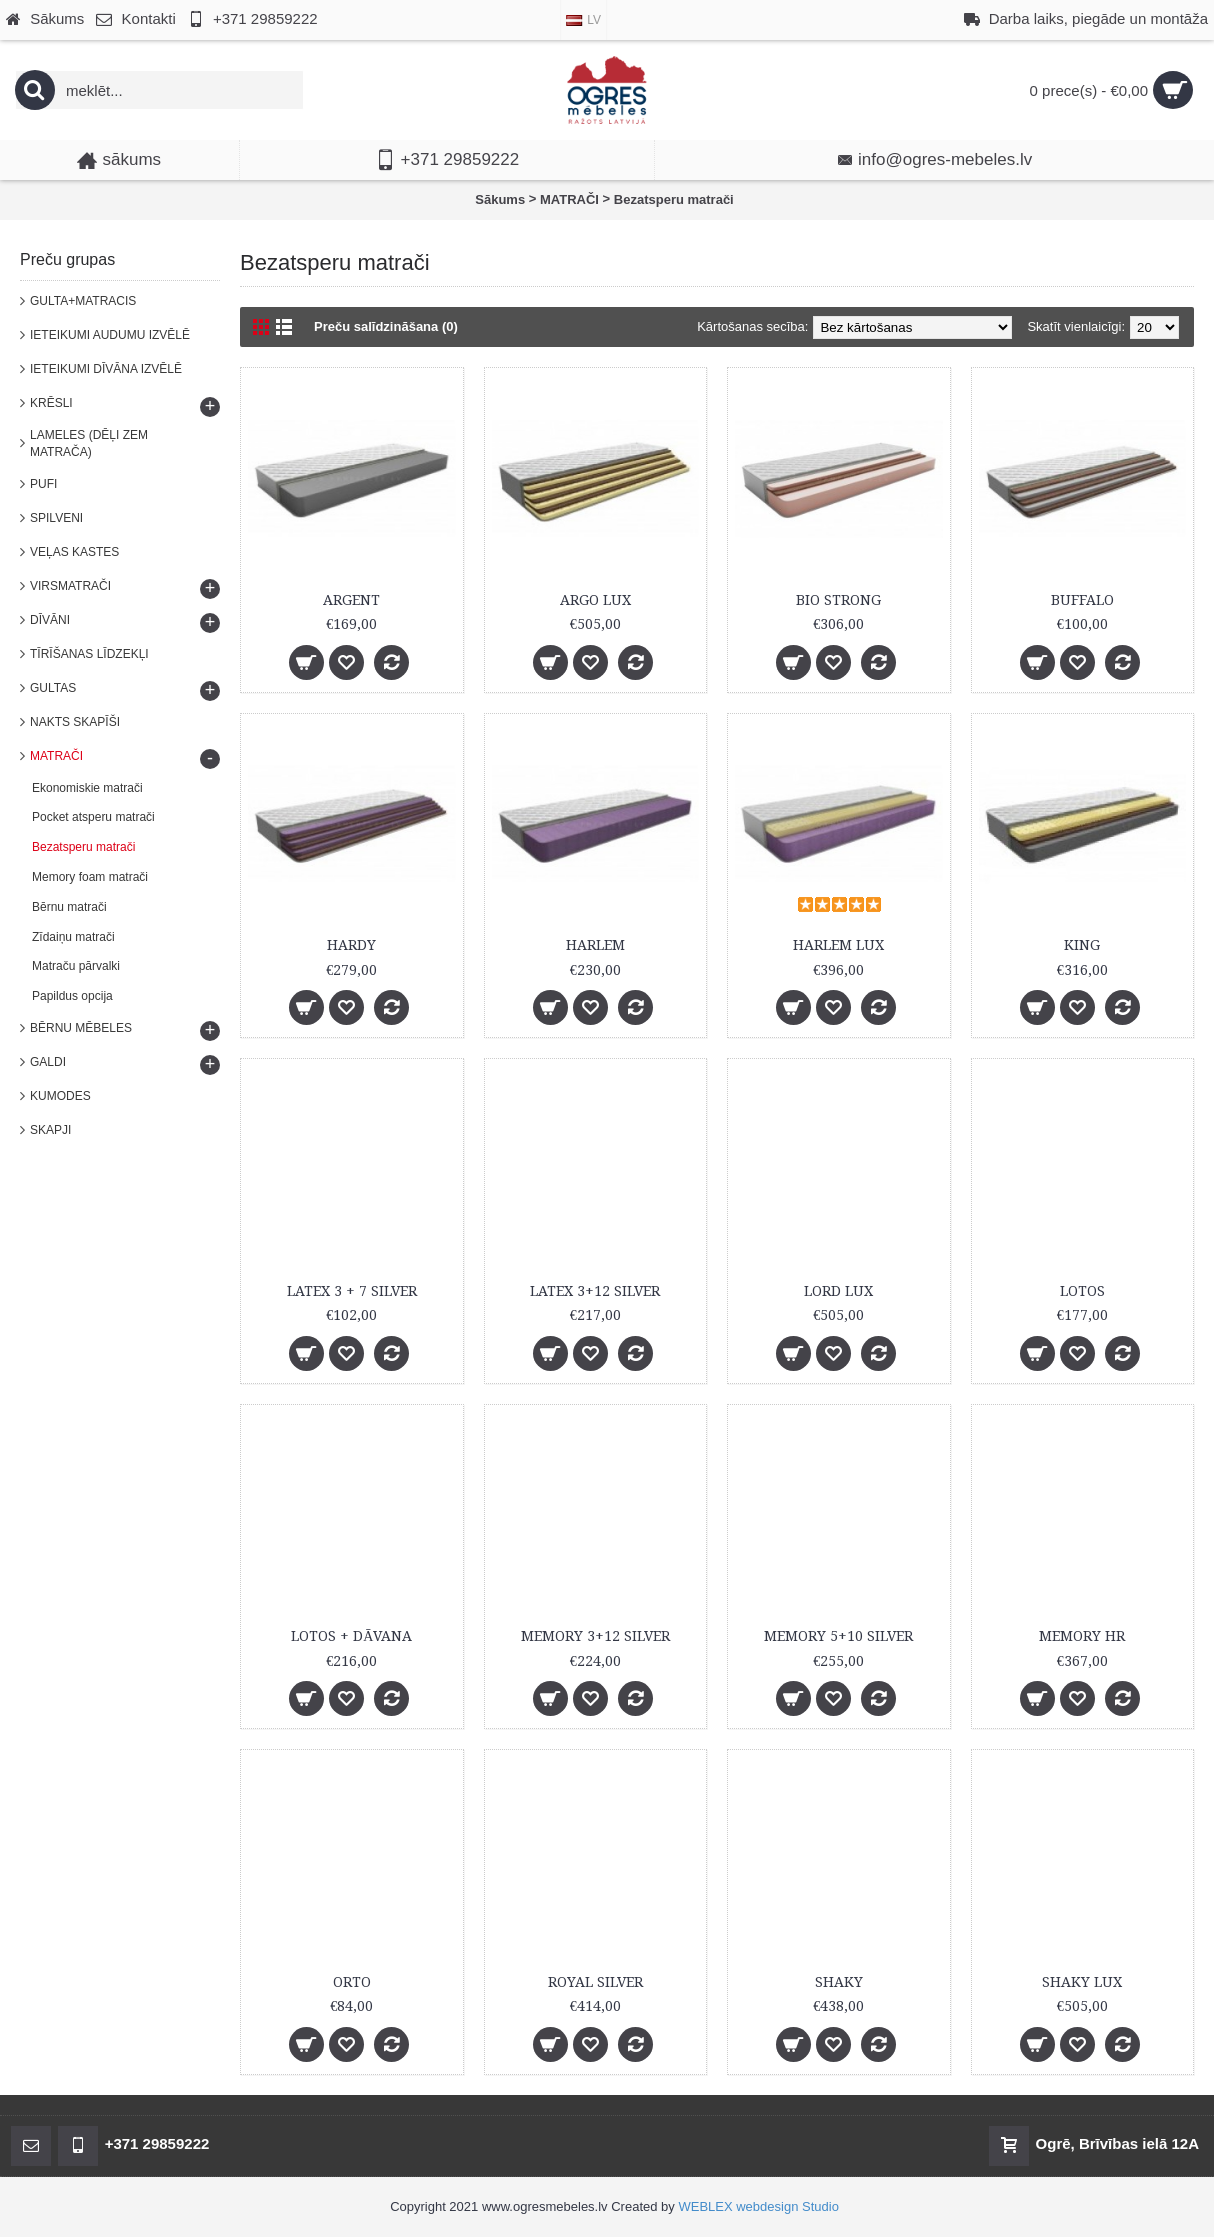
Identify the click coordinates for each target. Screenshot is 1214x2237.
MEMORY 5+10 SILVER (838, 1636)
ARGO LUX (595, 600)
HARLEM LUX (838, 945)
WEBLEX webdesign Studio (758, 2206)
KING (1082, 945)
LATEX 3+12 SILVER (595, 1291)
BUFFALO (1082, 600)
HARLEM (595, 945)
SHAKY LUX (1082, 1982)
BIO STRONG (838, 600)
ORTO (352, 1982)
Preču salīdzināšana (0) (386, 326)
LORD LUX (838, 1291)
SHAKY (839, 1982)
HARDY (351, 945)
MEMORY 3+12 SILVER (595, 1636)
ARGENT (351, 600)
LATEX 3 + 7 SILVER (352, 1291)
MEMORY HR (1082, 1636)
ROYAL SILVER (595, 1982)
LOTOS (1082, 1291)
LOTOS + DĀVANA (351, 1636)
